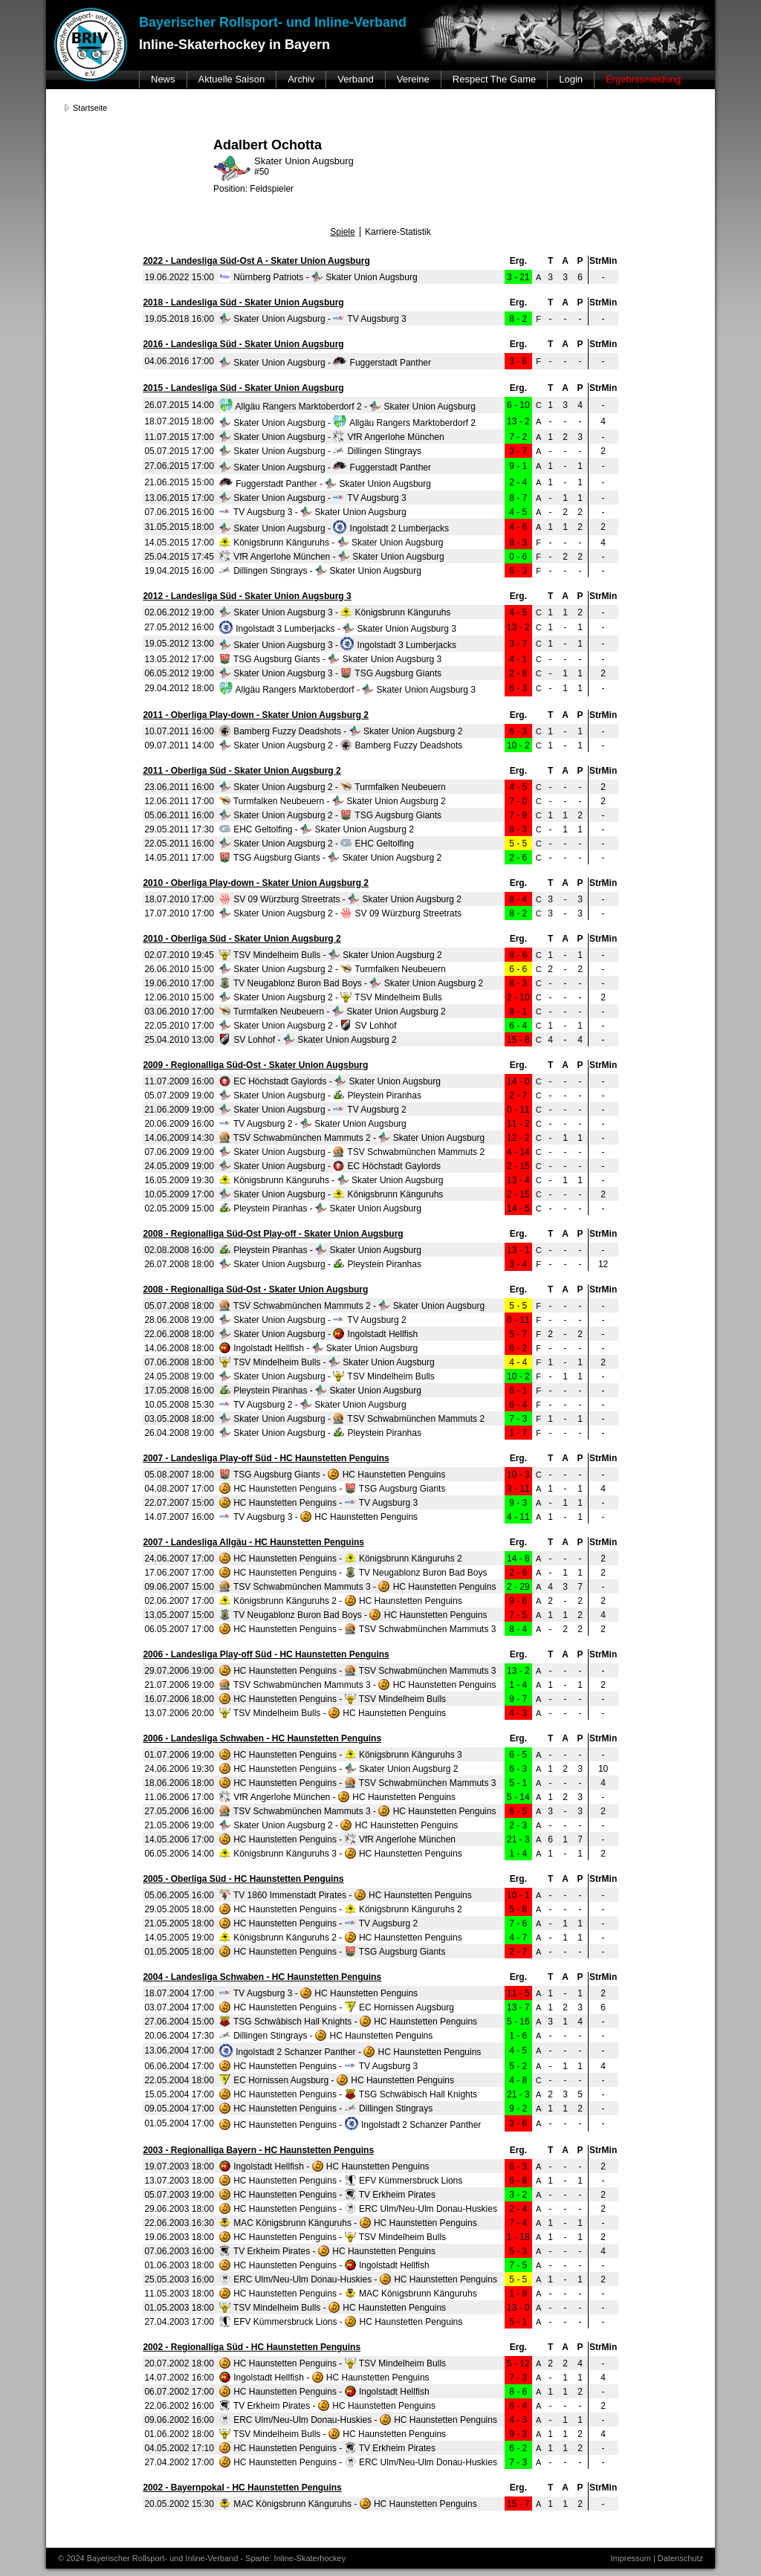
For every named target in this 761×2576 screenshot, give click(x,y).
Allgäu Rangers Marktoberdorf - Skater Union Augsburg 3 (347, 690)
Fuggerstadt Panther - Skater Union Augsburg (325, 484)
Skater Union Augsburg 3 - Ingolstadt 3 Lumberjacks (337, 645)
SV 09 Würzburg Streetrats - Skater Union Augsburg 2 (340, 899)
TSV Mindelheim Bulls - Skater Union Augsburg (327, 1362)
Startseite (90, 107)
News (163, 79)
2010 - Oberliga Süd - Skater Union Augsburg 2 (241, 938)
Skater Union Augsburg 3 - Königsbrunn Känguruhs (335, 612)
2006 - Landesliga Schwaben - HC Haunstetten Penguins (262, 1738)
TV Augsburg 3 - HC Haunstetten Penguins (318, 1517)
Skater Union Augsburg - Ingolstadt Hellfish (318, 1334)
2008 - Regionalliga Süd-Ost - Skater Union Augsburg (255, 1289)
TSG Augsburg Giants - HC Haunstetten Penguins (332, 1474)
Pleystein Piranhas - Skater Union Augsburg (320, 1208)
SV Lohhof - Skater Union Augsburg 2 (308, 1040)
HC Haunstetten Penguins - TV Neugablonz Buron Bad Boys (353, 1572)
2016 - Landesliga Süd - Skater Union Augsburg (243, 344)
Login (571, 79)
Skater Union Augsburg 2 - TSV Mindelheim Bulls (330, 997)
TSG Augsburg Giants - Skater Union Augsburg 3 (330, 659)
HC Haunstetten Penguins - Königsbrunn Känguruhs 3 (340, 1755)
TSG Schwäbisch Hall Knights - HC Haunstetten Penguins (348, 2021)
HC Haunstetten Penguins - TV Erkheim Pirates (327, 2195)
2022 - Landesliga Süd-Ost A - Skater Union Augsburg (256, 261)
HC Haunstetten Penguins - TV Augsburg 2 (318, 1923)
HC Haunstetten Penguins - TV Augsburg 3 (318, 1503)
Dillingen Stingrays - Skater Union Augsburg (320, 571)
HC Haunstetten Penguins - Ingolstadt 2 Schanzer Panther (350, 2125)
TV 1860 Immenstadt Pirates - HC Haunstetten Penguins (345, 1895)
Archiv (301, 79)
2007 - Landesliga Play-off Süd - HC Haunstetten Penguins (266, 1458)
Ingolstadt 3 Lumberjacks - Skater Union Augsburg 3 (337, 629)
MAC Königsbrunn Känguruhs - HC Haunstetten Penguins (348, 2223)
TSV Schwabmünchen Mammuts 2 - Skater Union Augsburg (352, 1138)
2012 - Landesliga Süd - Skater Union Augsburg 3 (247, 596)
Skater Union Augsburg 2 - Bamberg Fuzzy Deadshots (341, 745)
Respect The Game (494, 79)
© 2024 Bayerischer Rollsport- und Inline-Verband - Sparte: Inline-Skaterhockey (202, 2558)
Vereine (413, 79)
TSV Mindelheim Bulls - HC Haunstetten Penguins (332, 1713)
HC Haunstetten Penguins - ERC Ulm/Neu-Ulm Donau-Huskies (358, 2209)
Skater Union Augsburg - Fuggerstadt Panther (325, 362)
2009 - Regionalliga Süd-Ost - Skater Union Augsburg (255, 1065)
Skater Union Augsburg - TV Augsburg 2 (313, 1109)
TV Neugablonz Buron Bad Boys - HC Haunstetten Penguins (353, 1615)
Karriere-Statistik (398, 232)
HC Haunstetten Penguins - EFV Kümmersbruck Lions (340, 2180)
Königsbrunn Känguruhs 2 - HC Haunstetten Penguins (340, 1601)
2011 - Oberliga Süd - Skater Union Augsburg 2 (241, 771)
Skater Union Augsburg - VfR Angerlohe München (331, 437)
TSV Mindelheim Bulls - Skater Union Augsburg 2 (330, 955)
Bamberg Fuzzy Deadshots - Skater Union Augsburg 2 (341, 731)
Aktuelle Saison (231, 79)
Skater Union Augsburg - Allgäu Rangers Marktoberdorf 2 (347, 423)
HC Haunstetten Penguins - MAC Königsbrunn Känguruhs (348, 2293)
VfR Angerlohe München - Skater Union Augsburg (331, 556)
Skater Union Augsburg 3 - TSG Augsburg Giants (330, 673)
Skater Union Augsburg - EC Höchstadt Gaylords (330, 1166)
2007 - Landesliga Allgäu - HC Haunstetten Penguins (253, 1542)
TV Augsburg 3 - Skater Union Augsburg (313, 512)
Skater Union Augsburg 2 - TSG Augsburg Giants (330, 815)
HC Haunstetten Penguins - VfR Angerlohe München (337, 1839)
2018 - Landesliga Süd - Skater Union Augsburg (243, 302)
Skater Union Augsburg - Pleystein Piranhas (320, 1095)
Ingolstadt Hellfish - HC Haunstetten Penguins (324, 2166)
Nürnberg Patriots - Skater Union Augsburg (318, 277)
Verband (355, 79)
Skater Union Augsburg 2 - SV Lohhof (308, 1025)
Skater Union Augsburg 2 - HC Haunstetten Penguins (339, 1825)
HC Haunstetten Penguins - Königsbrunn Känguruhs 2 (340, 1558)
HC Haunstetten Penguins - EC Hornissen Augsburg (336, 2007)
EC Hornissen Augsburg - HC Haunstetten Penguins (336, 2080)
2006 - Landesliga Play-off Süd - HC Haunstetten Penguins (266, 1654)
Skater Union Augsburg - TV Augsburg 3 (313, 319)
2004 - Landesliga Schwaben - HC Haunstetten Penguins (262, 1977)
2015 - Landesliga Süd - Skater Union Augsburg (243, 388)
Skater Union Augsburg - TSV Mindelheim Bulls (327, 1376)
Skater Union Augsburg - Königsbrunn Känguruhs (331, 1194)
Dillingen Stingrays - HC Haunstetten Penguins (326, 2035)
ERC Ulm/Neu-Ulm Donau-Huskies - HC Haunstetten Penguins (358, 2279)
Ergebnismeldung (643, 79)
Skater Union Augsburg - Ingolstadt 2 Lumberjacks (334, 528)
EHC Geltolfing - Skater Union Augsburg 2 (316, 829)
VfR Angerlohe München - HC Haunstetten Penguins (337, 1797)
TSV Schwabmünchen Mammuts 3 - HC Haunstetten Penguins (357, 1587)
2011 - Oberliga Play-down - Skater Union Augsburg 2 (256, 715)
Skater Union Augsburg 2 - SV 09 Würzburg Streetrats (340, 913)
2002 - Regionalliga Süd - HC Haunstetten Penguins (251, 2347)
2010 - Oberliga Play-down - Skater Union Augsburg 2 (256, 883)
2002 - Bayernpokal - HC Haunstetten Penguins (242, 2487)
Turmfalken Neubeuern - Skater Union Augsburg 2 (332, 801)
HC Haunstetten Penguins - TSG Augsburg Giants (332, 1488)
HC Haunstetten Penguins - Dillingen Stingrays (326, 2108)
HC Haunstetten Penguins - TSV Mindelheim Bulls (332, 1699)
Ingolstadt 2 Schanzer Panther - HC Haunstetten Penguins (350, 2052)
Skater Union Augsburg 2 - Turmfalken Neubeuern (332, 787)
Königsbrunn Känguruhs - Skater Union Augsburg (331, 542)
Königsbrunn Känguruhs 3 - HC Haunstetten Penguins (340, 1853)
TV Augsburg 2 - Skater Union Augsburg (313, 1124)
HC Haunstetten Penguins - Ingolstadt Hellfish (324, 2265)
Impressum (630, 2558)
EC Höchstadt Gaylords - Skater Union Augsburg (330, 1081)
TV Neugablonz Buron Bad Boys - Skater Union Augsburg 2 (351, 983)
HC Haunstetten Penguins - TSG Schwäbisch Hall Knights (348, 2094)
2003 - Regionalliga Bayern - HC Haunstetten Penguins (258, 2150)
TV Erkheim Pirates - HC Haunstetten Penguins (327, 2251)
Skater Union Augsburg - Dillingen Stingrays (320, 451)
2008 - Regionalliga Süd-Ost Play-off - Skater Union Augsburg (273, 1234)
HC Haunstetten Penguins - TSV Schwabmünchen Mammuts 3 (357, 1629)
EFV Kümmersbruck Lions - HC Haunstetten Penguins (340, 2322)
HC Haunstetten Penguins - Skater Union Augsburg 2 (339, 1769)
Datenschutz (680, 2558)
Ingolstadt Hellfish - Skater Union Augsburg (318, 1348)
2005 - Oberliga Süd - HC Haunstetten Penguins (243, 1879)
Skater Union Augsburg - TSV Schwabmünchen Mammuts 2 (352, 1152)
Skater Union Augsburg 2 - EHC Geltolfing (316, 843)
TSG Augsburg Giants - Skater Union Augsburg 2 (330, 857)
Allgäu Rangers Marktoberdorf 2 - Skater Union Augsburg (347, 406)
